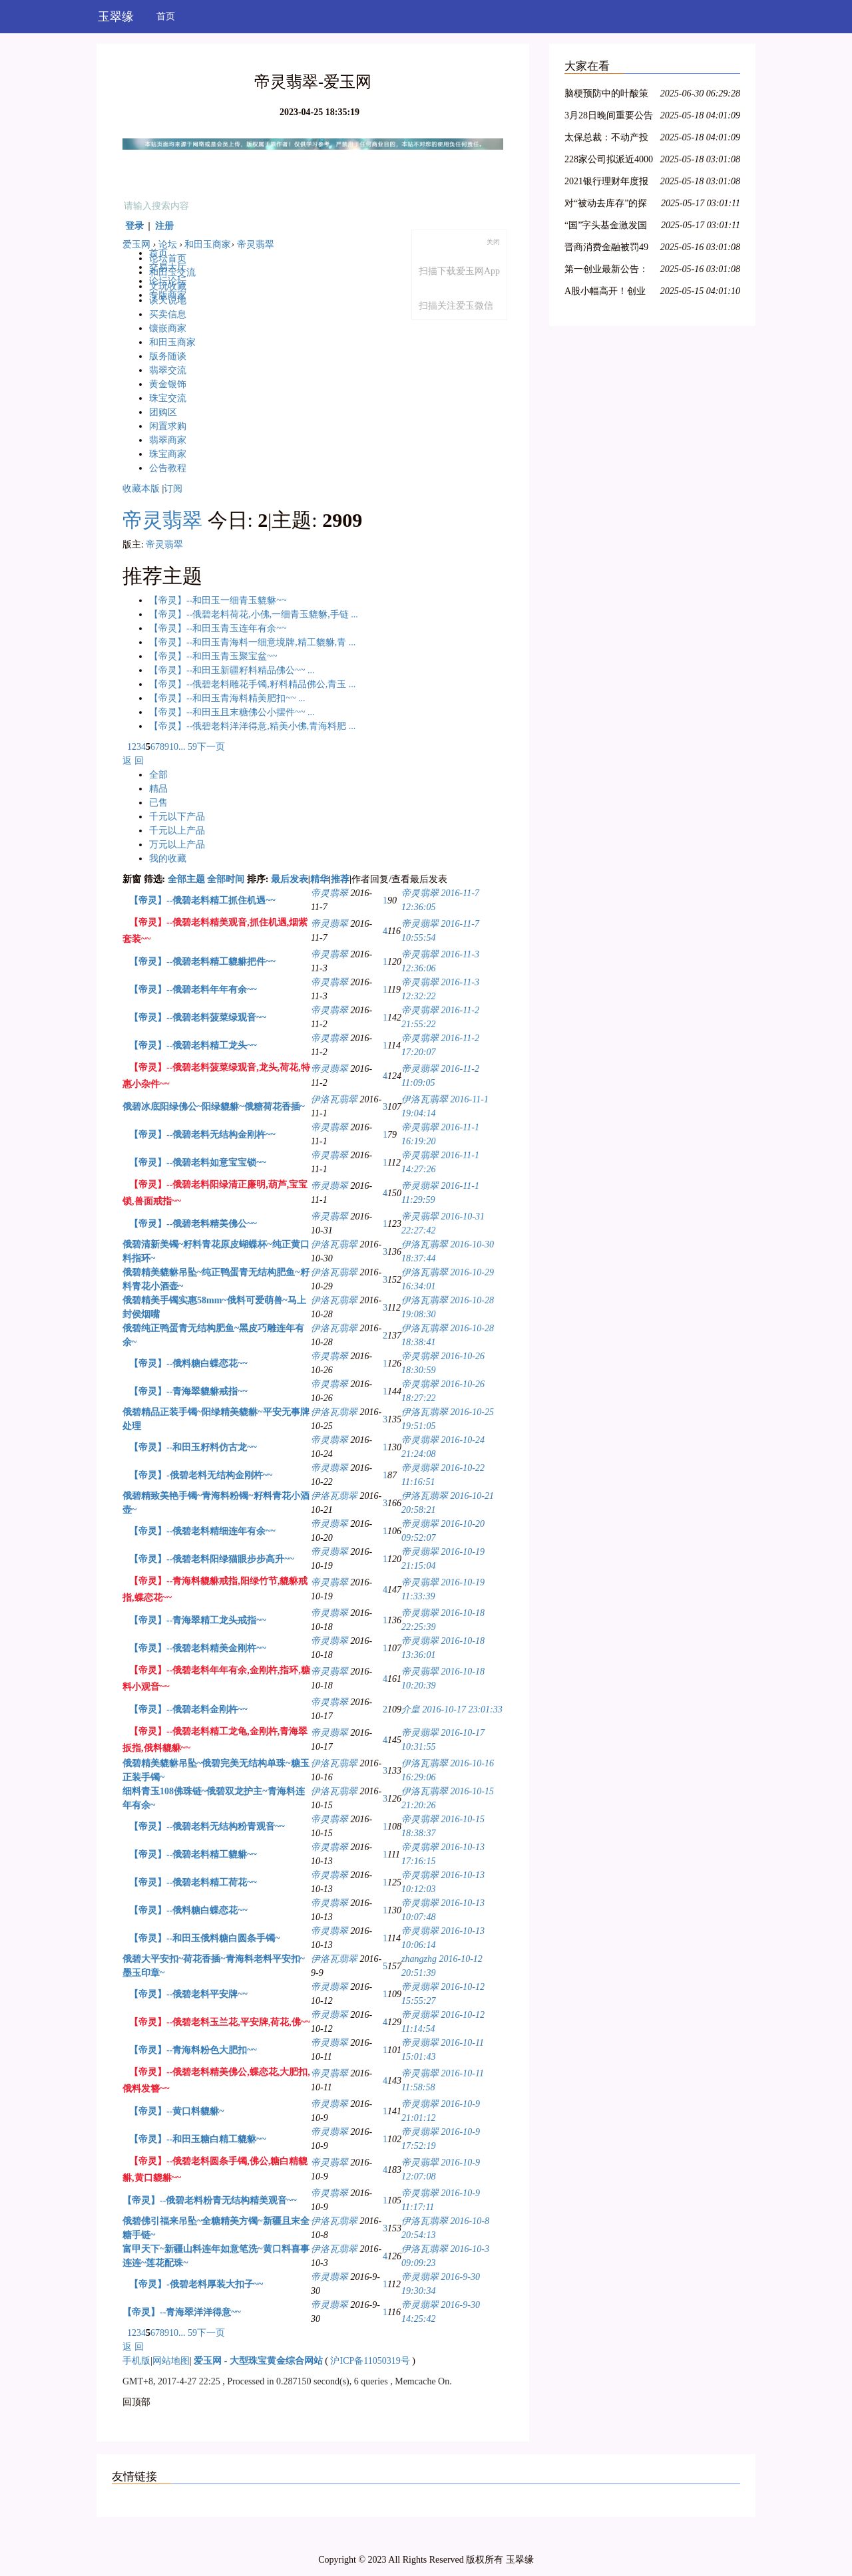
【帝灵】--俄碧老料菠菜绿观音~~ (197, 1018)
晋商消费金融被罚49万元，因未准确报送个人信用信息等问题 (606, 249)
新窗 (131, 879)
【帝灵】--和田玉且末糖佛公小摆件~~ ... (231, 712)
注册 (164, 226)
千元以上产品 (177, 831)
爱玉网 (136, 244)
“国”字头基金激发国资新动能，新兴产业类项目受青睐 (606, 227)
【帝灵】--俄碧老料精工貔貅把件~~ (202, 962)
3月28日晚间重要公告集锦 (608, 117)
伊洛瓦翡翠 (334, 1099)
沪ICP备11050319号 (369, 2361)
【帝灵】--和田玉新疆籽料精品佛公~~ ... (231, 670)
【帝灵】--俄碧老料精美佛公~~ (193, 1224)
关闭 (493, 241)
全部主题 (186, 879)
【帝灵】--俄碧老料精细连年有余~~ (202, 1531)
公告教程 (167, 468)
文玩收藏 (167, 286)
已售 (158, 803)
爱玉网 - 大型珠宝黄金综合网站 (258, 2361)
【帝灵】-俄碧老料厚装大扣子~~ (196, 2284)
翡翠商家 (167, 440)
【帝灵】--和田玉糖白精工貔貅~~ (197, 2139)
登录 (134, 226)
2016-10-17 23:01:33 (463, 1709)
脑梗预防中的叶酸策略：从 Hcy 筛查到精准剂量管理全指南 (607, 95)
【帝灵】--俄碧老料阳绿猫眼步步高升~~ (211, 1559)
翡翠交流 (167, 370)
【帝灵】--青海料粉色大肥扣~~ (193, 2050)
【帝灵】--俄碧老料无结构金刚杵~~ (202, 1135)
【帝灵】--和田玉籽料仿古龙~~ (193, 1447)
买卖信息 (167, 314)
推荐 (340, 879)
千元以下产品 (177, 817)
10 (173, 747)
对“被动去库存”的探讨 (605, 205)
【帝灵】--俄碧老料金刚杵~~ (188, 1709)
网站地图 (171, 2361)
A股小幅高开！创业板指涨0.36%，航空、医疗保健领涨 (609, 293)
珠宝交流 (167, 398)
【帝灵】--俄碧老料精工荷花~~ (193, 1882)
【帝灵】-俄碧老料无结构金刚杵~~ (200, 1475)
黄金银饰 (167, 384)
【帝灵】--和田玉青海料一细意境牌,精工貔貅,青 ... (252, 642)
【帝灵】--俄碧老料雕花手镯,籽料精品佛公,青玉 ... (252, 684)
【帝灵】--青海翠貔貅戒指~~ (188, 1391)
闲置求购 (167, 426)
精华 (319, 879)
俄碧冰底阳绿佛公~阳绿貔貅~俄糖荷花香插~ (213, 1107)
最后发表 (289, 879)
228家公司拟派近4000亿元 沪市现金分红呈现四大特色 (608, 161)
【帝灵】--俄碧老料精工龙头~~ (193, 1045)
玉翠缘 (116, 16)
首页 (165, 16)
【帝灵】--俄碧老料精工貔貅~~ (193, 1854)
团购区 (163, 412)
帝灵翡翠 (255, 244)
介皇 (410, 1709)
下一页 (211, 747)
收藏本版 (141, 489)
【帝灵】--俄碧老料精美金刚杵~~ (197, 1648)
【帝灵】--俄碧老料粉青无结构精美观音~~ (209, 2200)
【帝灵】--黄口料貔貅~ (176, 2111)
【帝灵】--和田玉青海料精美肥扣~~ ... (227, 698)
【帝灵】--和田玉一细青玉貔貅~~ (217, 600)
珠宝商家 (167, 454)
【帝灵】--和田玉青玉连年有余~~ (217, 628)
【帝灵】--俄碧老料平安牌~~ (188, 1994)
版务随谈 (167, 356)
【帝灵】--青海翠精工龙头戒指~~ (197, 1620)
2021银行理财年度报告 (606, 183)
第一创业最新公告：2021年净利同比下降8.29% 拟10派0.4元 (606, 271)
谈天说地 (167, 300)
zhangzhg (419, 1959)
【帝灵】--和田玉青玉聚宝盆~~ (213, 656)
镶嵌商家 (167, 328)
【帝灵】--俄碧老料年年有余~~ (193, 990)
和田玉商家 (207, 244)
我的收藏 (167, 859)
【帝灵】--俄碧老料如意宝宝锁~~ (197, 1163)
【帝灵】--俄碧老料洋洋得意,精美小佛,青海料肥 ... (252, 726)
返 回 (133, 761)
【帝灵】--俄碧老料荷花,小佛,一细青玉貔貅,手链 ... (253, 614)
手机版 (136, 2361)
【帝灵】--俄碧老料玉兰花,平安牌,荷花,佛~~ (219, 2022)
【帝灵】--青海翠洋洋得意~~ (181, 2312)
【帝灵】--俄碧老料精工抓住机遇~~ (202, 900)
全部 (158, 775)
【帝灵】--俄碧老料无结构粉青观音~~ (207, 1827)
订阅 (173, 489)
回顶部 (136, 2402)
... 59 (187, 747)
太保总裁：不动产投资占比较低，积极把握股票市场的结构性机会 (606, 139)
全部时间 (225, 879)
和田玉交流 (172, 272)
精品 (158, 789)
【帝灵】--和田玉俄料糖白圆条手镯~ (204, 1938)
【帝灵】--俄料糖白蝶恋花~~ (188, 1363)
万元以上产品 (177, 845)
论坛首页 (167, 258)
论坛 (167, 244)
